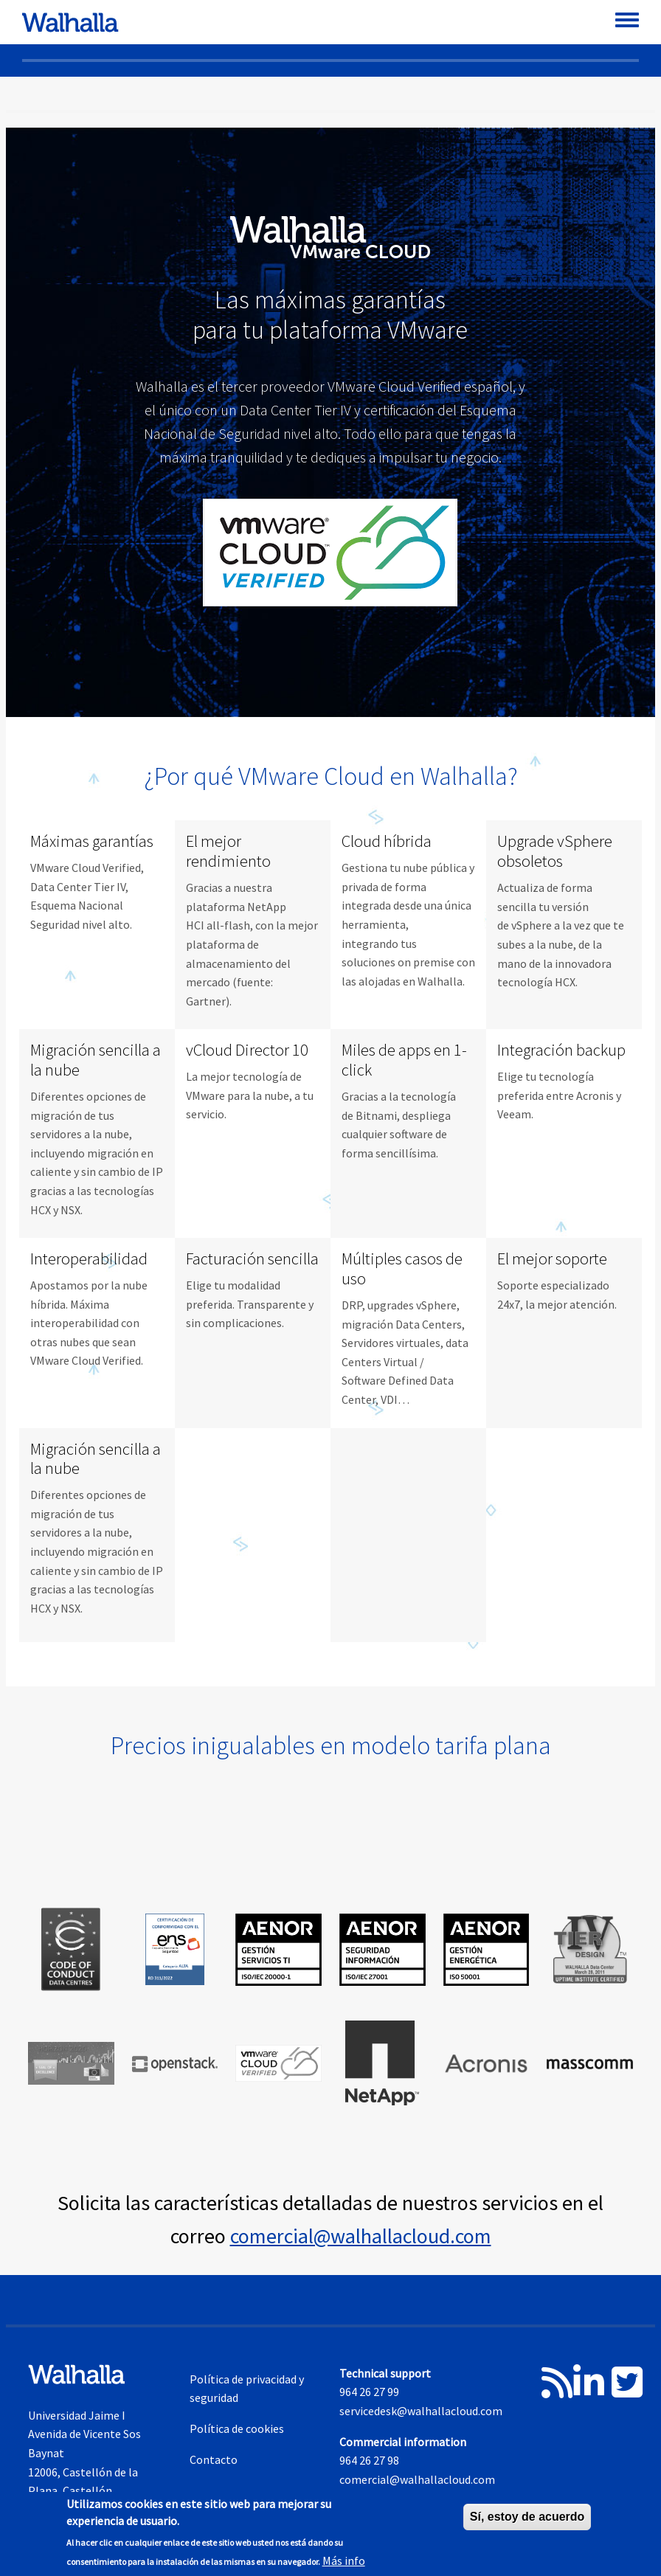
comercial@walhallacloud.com (360, 2236)
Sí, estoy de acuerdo (527, 2516)
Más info (343, 2560)
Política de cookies (237, 2428)
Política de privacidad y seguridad (247, 2389)
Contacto (214, 2459)
